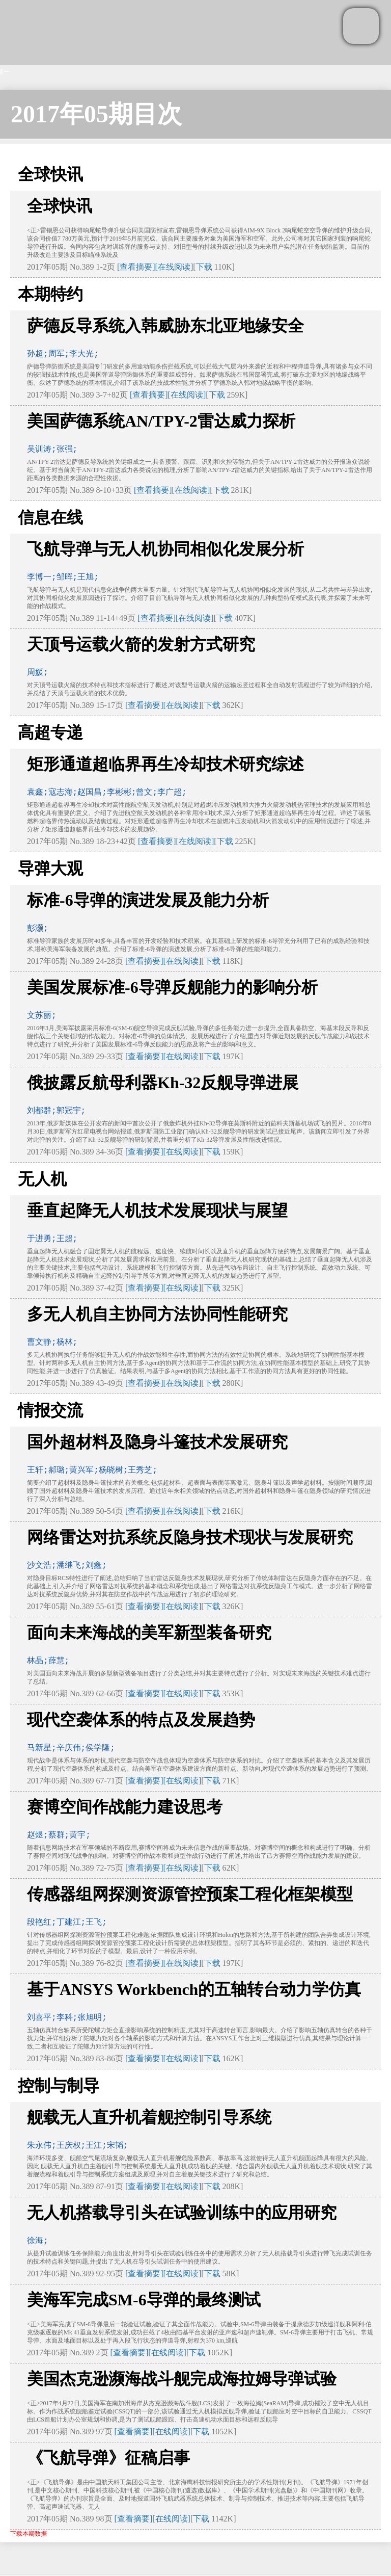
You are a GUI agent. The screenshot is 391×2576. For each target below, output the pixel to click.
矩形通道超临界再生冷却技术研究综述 (165, 764)
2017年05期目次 (96, 113)
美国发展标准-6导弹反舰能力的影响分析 (172, 987)
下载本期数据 (28, 2533)
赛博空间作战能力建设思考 (124, 1807)
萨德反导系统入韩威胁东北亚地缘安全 (165, 326)
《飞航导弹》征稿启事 (108, 2458)
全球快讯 (59, 206)
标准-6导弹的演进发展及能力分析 (148, 900)
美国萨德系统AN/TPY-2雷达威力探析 (161, 421)
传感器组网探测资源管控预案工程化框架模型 (190, 1894)
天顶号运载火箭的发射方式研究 (141, 644)
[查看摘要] (136, 266)
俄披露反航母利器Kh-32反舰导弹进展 (162, 1082)
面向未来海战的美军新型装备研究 (149, 1632)
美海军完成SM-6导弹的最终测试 (144, 2300)
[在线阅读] (174, 266)
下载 (204, 266)
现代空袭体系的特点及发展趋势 (141, 1720)
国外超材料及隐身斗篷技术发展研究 (157, 1442)
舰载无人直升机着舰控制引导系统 (149, 2117)
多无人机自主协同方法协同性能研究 (157, 1314)
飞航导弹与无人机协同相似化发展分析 (165, 549)
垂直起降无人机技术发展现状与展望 (157, 1210)
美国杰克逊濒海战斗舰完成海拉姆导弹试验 (182, 2379)
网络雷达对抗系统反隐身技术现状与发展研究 (190, 1537)
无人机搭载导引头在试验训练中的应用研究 (182, 2212)
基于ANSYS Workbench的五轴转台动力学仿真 (194, 1989)
